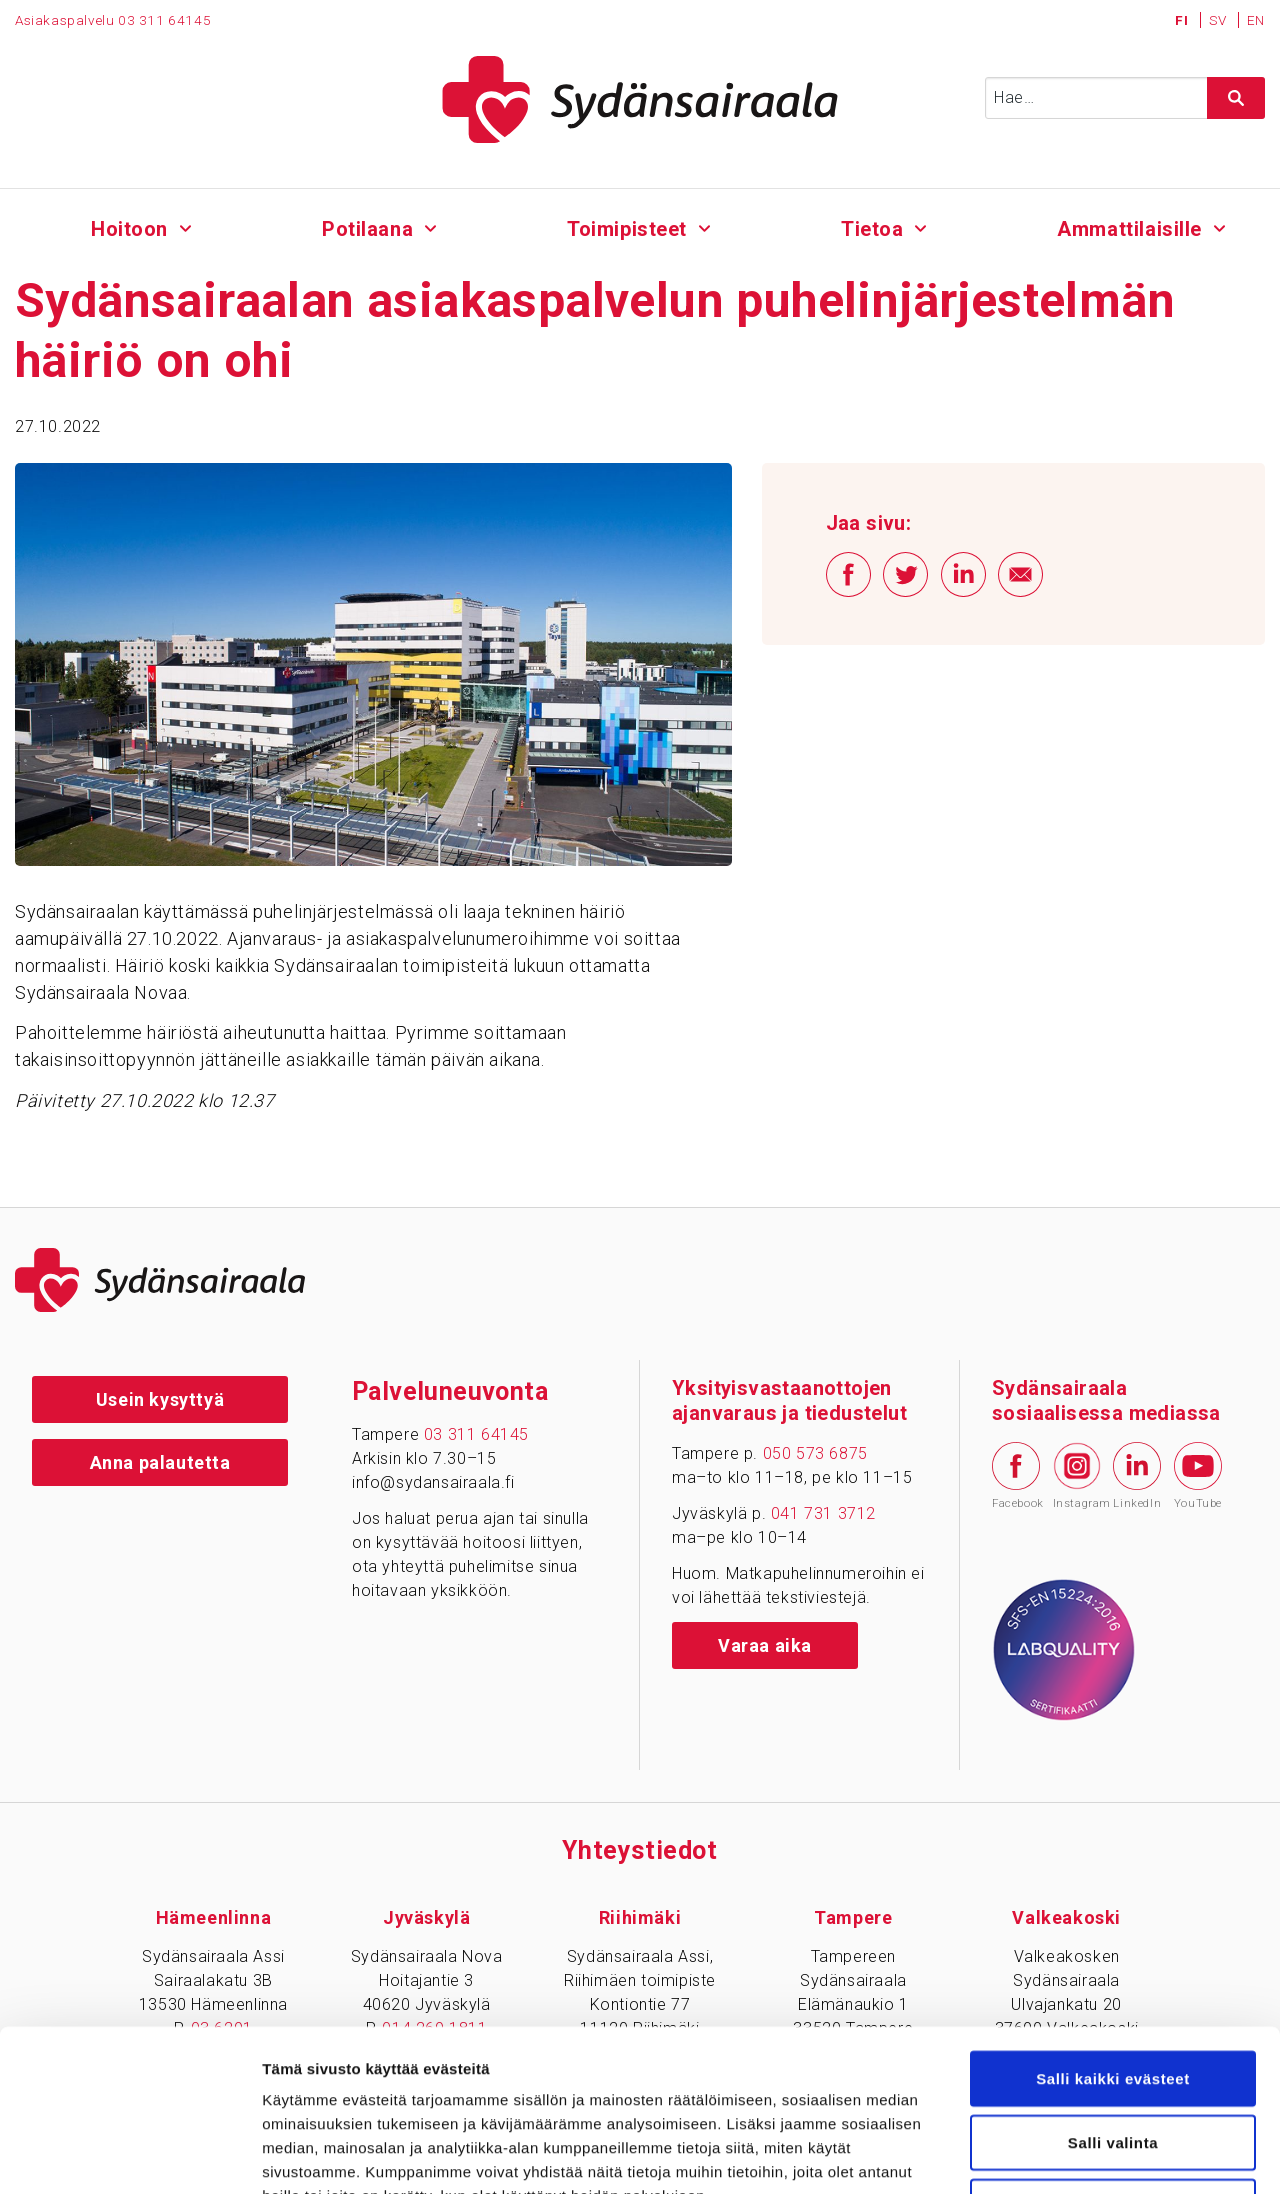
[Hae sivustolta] (1236, 98)
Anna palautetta (160, 1462)
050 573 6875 (815, 1453)
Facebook (1016, 1476)
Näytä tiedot (1069, 2154)
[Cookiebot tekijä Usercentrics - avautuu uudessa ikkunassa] (129, 2155)
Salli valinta (1113, 1998)
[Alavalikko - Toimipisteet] (704, 226)
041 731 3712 (823, 1513)
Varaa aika (765, 1645)
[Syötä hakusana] (1125, 98)
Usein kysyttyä (160, 1399)
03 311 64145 (476, 1434)
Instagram (1077, 1476)
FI (1183, 20)
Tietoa (872, 229)
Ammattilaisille (1129, 229)
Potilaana (367, 229)
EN (1256, 20)
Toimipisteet (627, 229)
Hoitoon (129, 229)
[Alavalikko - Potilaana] (430, 226)
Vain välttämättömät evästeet (1113, 2062)
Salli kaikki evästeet (1113, 1934)
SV (1219, 20)
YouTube (1198, 1476)
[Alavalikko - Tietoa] (920, 226)
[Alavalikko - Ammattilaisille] (1219, 226)
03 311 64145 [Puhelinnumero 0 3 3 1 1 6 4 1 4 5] (164, 20)
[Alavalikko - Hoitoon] (185, 226)
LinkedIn (1137, 1476)
